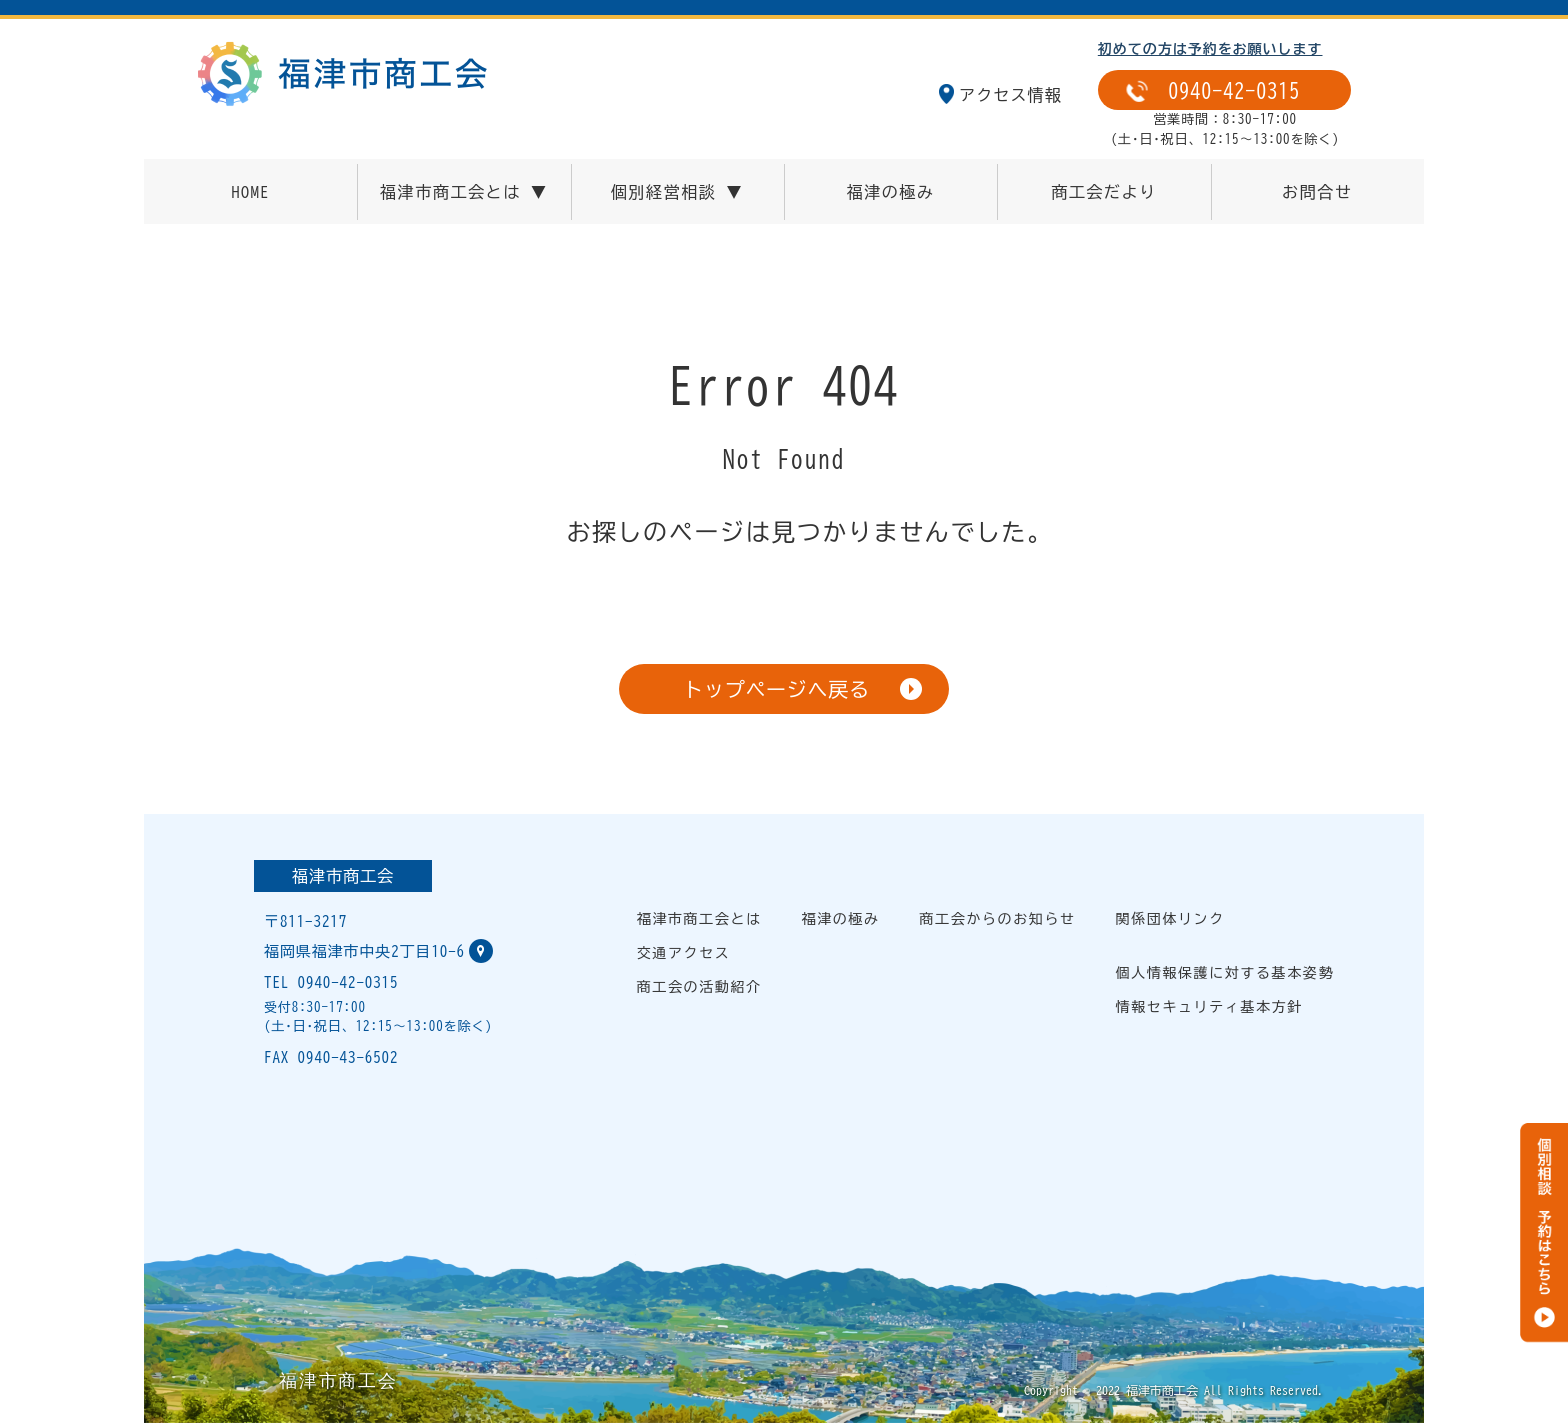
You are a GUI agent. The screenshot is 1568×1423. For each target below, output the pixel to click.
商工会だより (1104, 192)
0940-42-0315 (1234, 90)
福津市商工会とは (699, 919)
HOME (250, 192)
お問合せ (1317, 192)
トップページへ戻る (776, 689)
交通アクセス (684, 953)
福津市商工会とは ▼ (464, 192)
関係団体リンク (1170, 919)
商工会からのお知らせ (998, 919)
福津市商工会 (343, 876)
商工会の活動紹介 (699, 987)
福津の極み (891, 192)
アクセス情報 (1010, 95)
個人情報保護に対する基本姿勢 (1225, 973)
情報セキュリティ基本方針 (1209, 1007)
